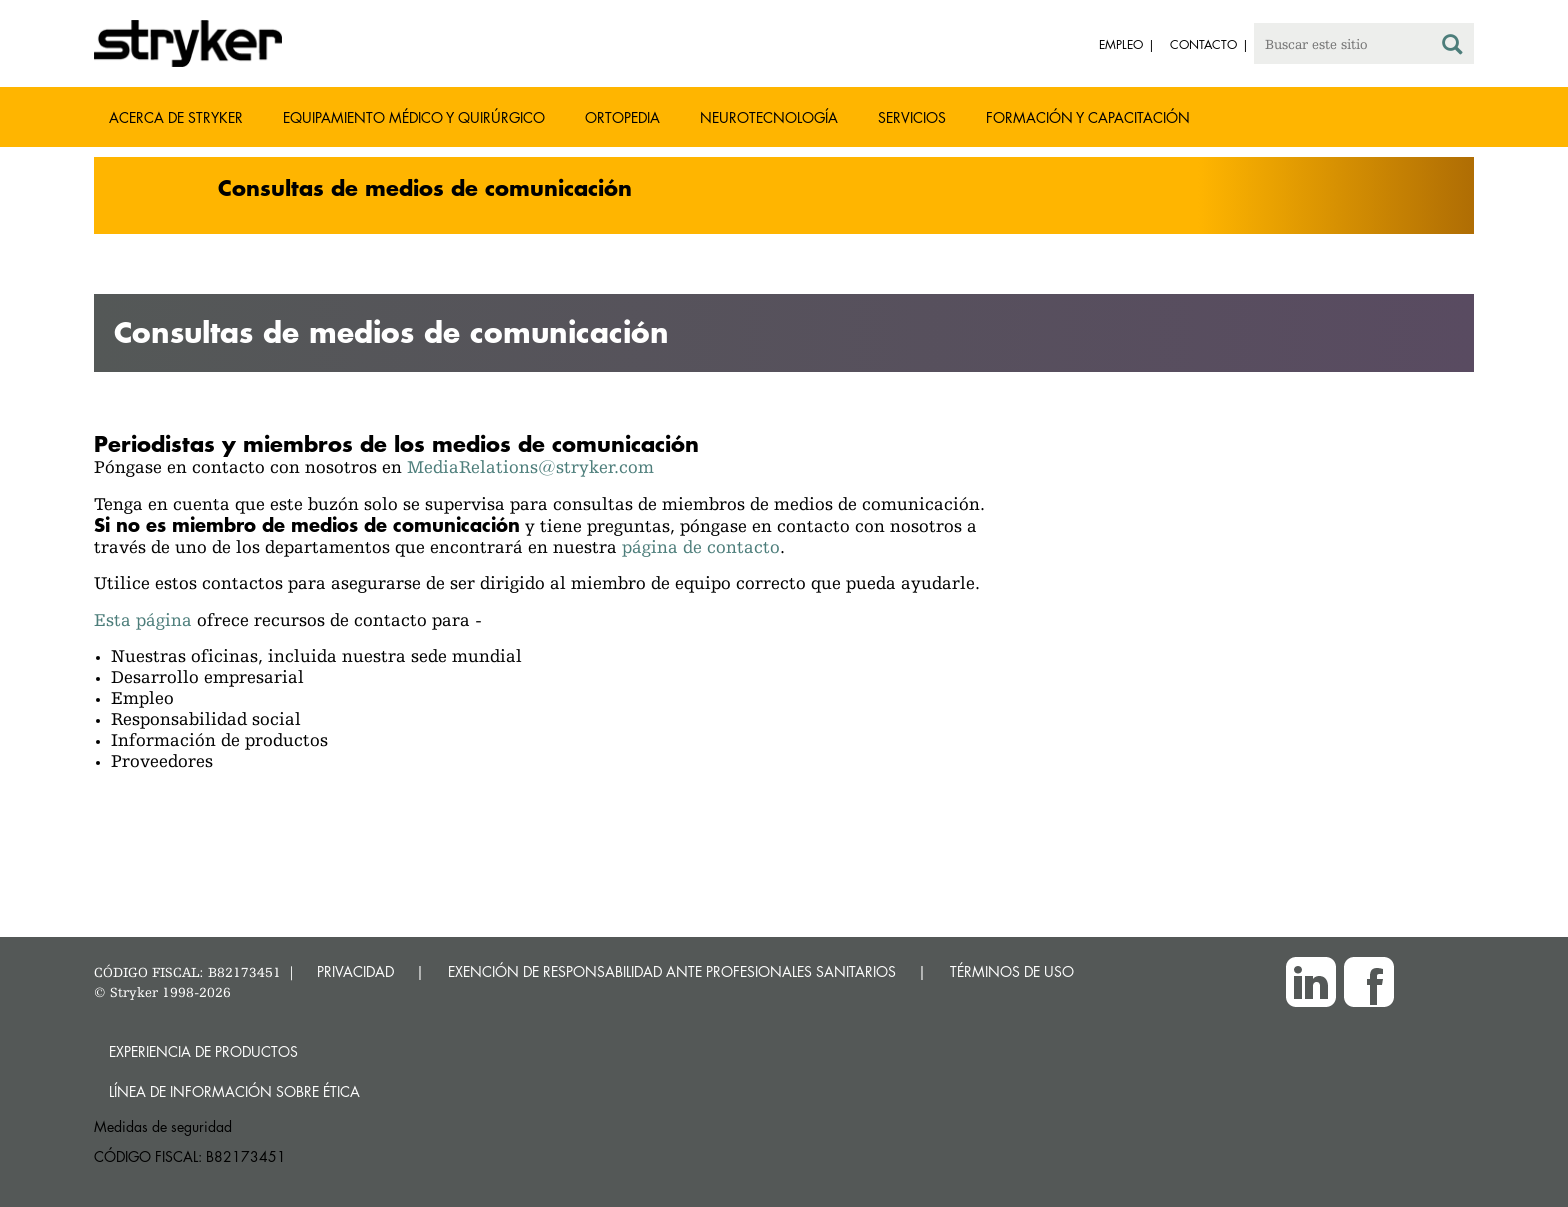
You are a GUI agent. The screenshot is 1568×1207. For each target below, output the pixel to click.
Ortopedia (622, 117)
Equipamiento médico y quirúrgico (414, 117)
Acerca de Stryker (176, 117)
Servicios (912, 117)
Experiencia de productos (203, 1051)
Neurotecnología (769, 117)
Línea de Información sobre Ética (234, 1091)
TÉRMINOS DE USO (1012, 971)
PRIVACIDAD (355, 971)
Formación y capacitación (1088, 117)
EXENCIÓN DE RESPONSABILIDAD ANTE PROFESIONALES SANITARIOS (672, 971)
